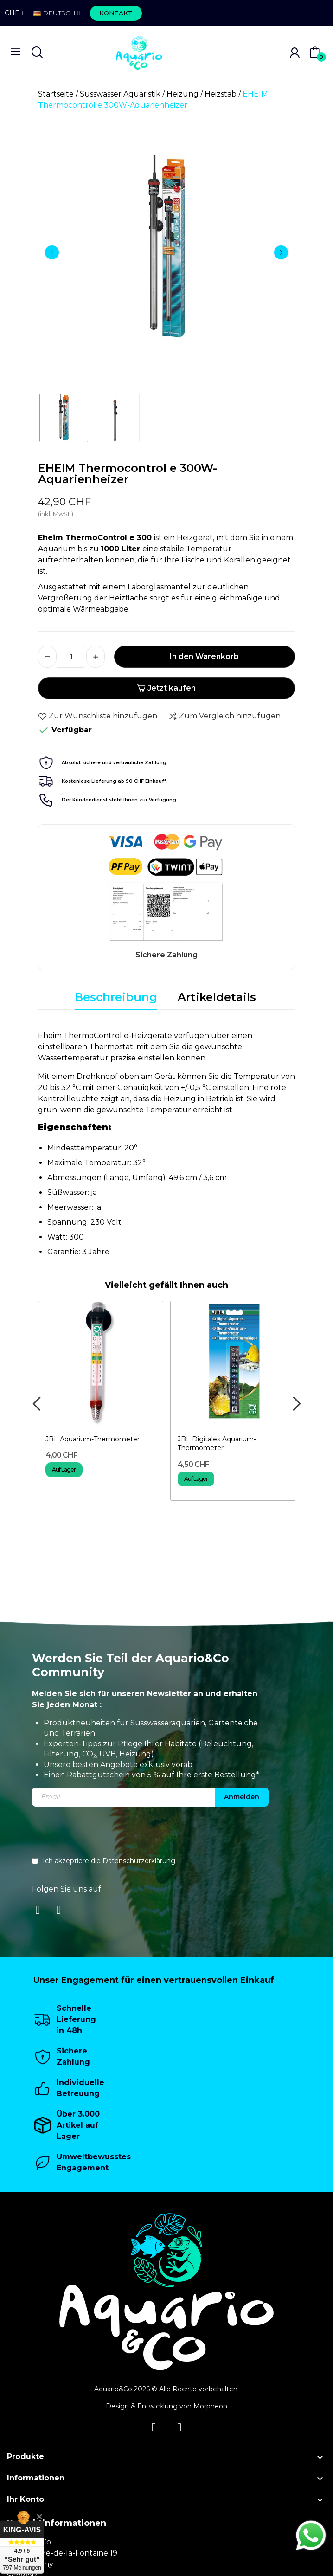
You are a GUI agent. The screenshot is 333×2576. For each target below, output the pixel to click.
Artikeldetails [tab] (217, 997)
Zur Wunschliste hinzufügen (97, 716)
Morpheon (210, 2406)
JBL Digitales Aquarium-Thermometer (217, 1444)
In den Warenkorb (204, 656)
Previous (52, 252)
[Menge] (71, 657)
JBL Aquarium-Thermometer (92, 1439)
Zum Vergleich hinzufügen (224, 716)
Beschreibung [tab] (116, 997)
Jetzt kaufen (166, 688)
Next (281, 252)
